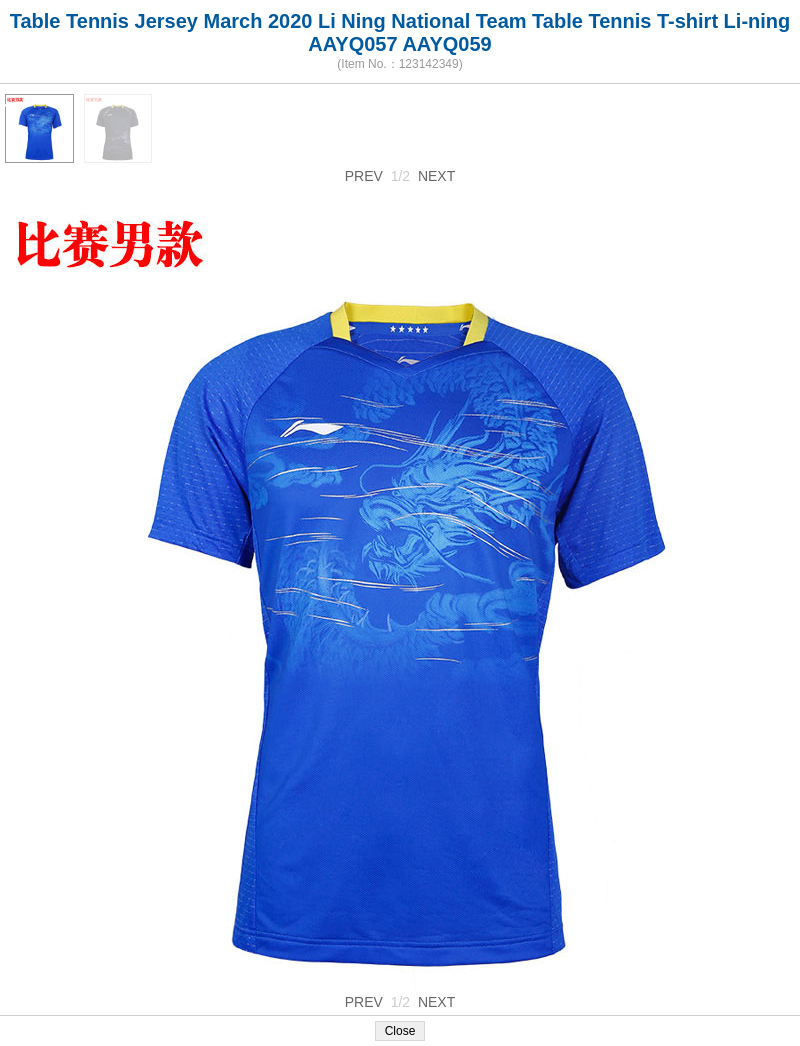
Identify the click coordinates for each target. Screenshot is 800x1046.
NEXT (436, 176)
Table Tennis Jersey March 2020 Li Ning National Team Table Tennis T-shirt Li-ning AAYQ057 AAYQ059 (400, 32)
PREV (364, 176)
